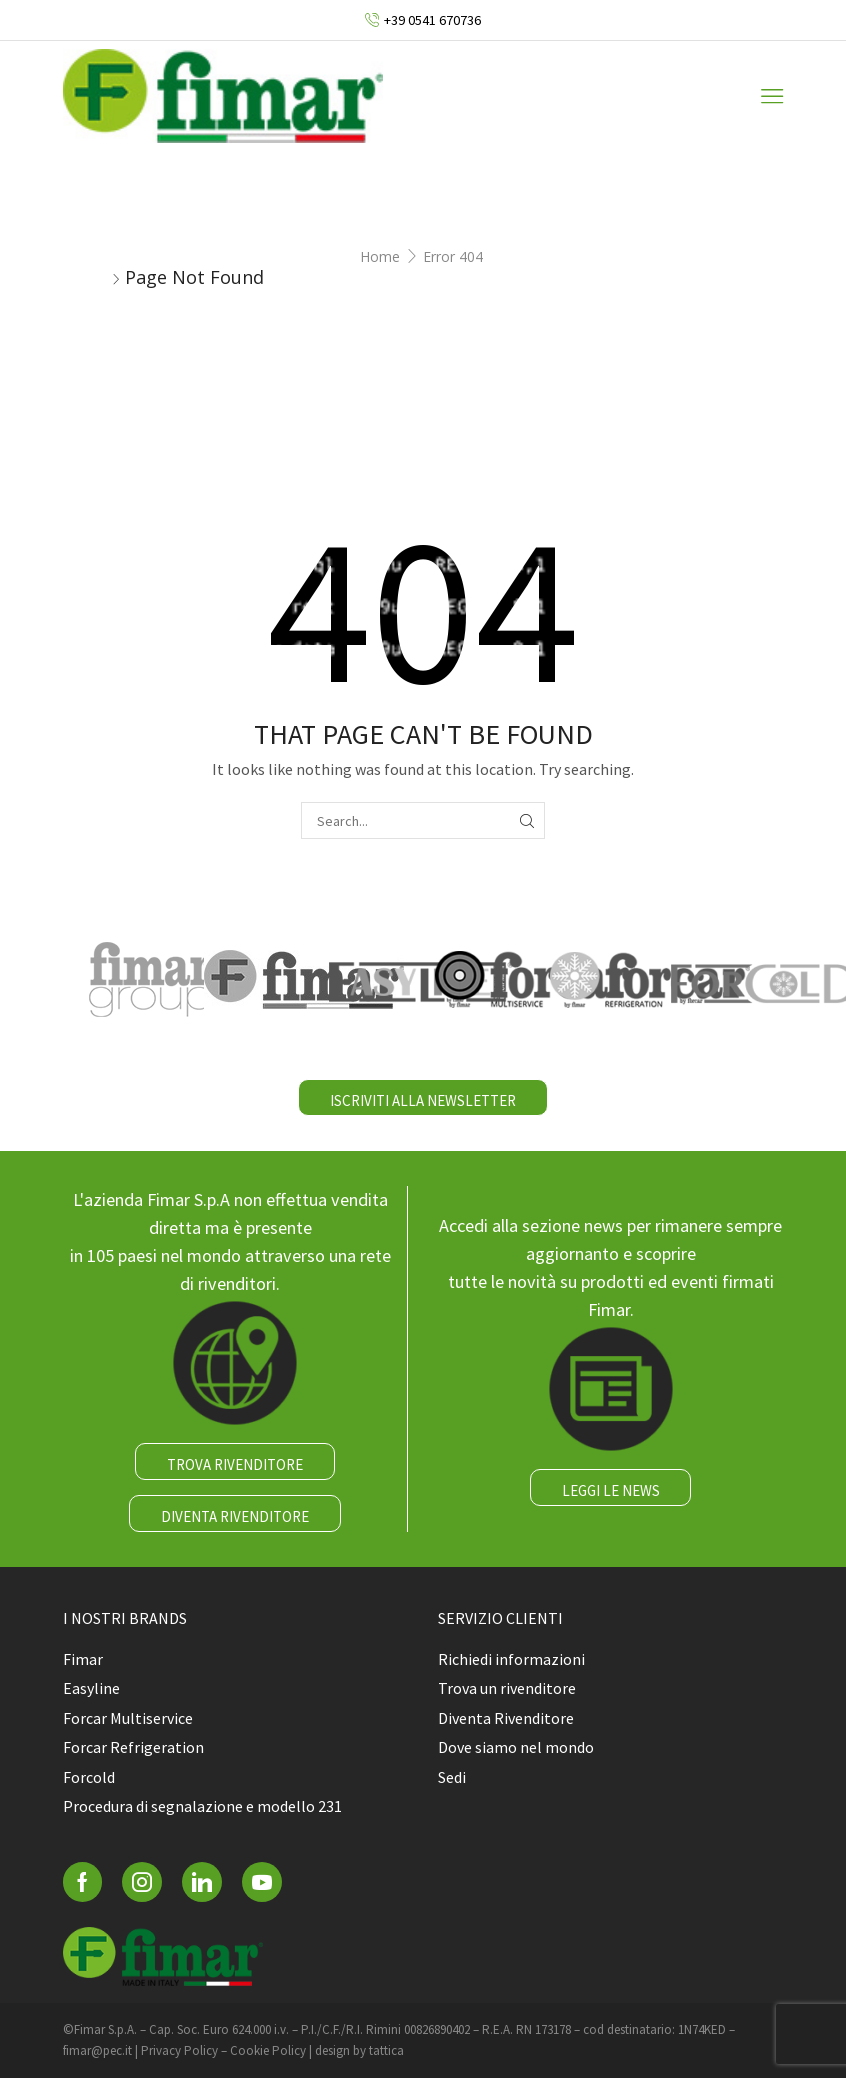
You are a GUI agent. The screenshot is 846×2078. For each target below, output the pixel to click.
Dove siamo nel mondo (516, 1747)
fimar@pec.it (97, 2050)
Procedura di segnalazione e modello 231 (202, 1806)
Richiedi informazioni (511, 1659)
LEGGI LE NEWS (611, 1490)
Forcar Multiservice (128, 1718)
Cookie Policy (268, 2050)
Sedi (452, 1777)
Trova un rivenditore (507, 1688)
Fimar (83, 1659)
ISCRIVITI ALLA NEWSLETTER (423, 1100)
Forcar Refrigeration (133, 1747)
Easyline (91, 1688)
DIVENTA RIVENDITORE (235, 1516)
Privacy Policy (179, 2050)
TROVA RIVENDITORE (235, 1464)
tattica (386, 2050)
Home (380, 256)
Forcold (89, 1777)
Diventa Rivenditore (506, 1718)
